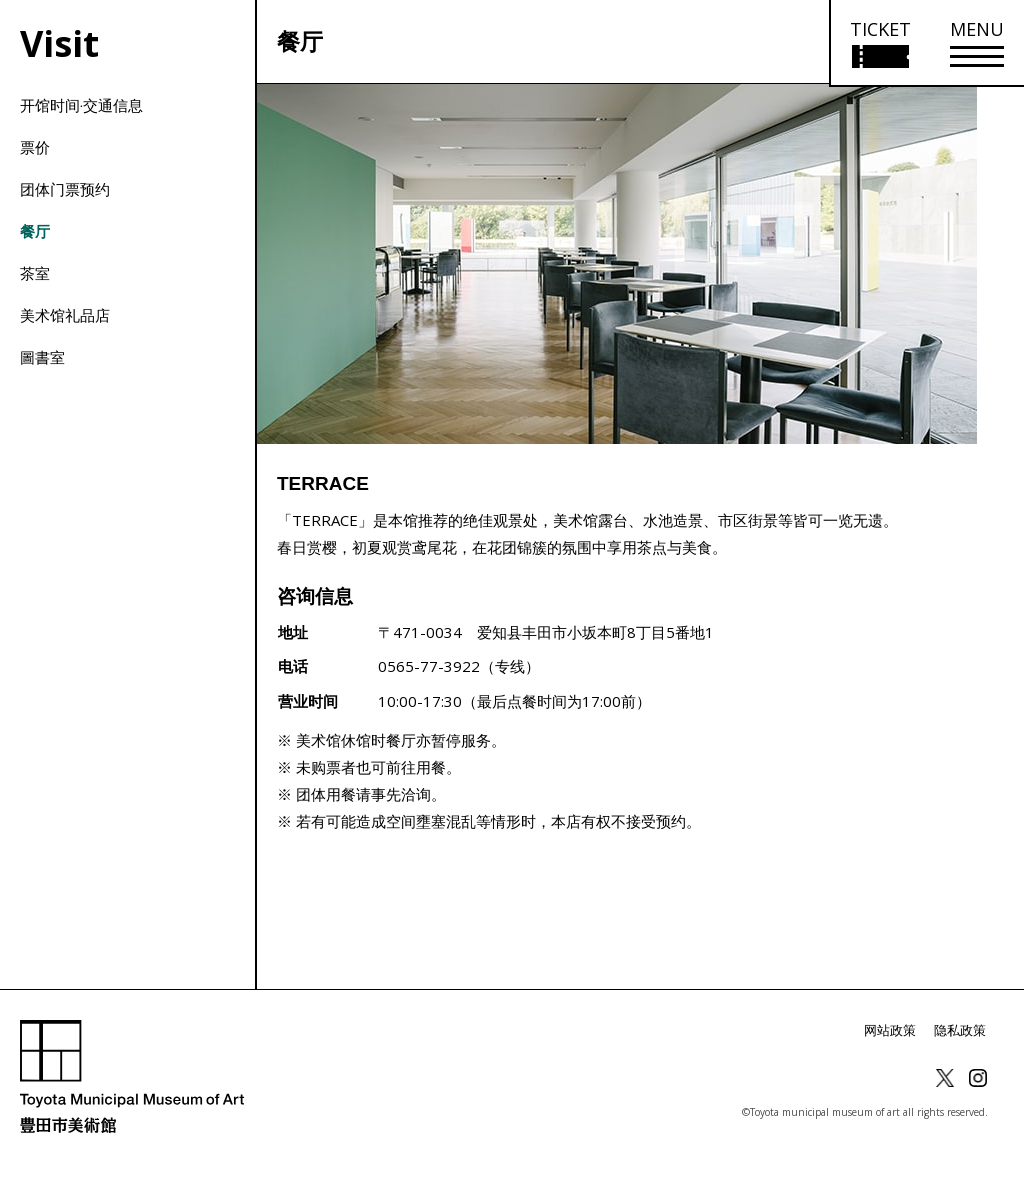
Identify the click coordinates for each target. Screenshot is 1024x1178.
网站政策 (896, 1030)
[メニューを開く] (977, 43)
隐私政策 (962, 1030)
